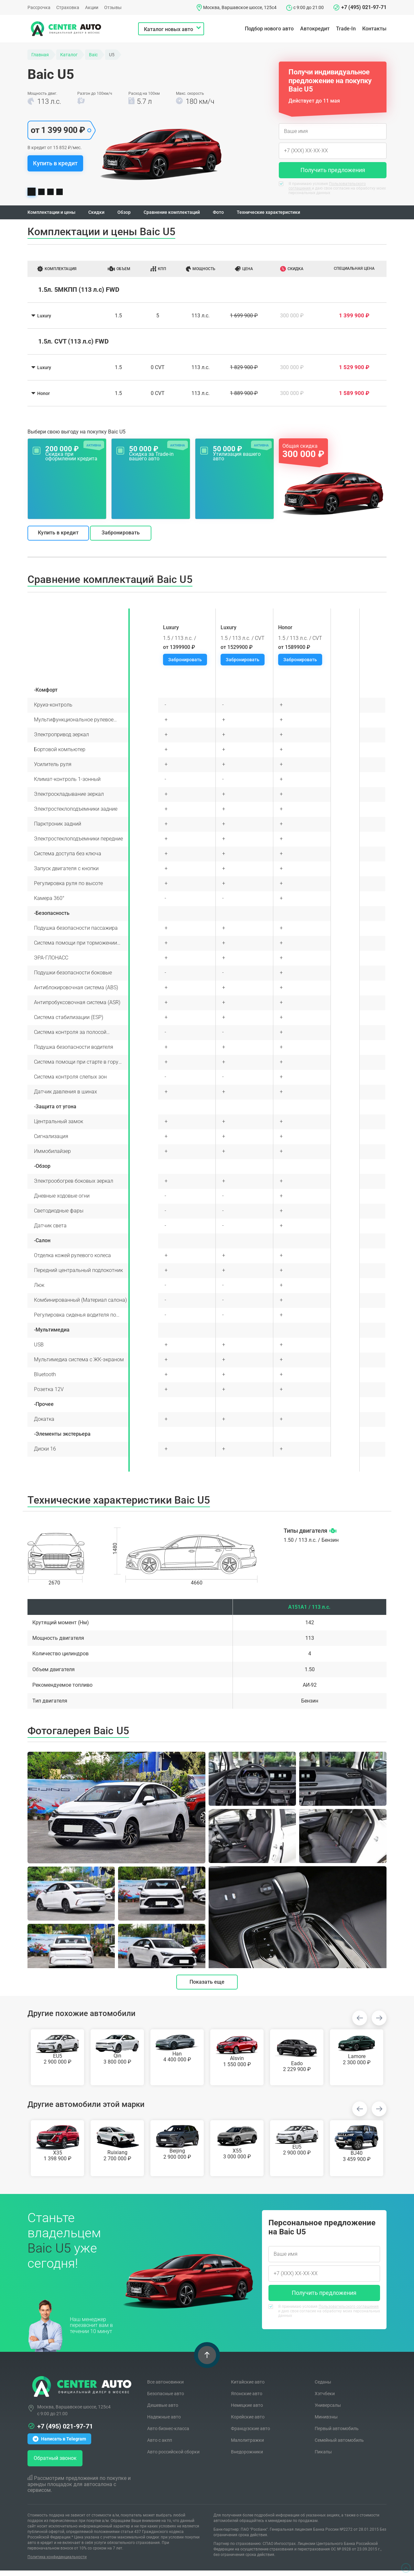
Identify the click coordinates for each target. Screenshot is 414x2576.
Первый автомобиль (337, 2434)
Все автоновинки (165, 2387)
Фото (237, 215)
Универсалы (328, 2410)
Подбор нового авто (269, 29)
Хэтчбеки (325, 2399)
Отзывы (113, 7)
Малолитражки (247, 2445)
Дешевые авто (162, 2410)
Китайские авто (248, 2387)
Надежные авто (164, 2422)
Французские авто (250, 2434)
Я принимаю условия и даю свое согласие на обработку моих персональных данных (332, 188)
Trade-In (346, 29)
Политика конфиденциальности (57, 2562)
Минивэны (326, 2422)
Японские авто (246, 2399)
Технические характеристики (292, 215)
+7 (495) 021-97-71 (364, 7)
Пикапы (323, 2457)
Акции (91, 7)
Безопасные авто (165, 2399)
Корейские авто (248, 2422)
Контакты (374, 29)
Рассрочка (38, 7)
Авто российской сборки (173, 2457)
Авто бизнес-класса (168, 2434)
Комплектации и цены (54, 215)
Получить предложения (332, 170)
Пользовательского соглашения (349, 2312)
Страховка (67, 7)
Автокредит (315, 29)
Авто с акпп (159, 2445)
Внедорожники (247, 2457)
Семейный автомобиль (339, 2445)
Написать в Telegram (59, 2444)
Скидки (104, 215)
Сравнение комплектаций (186, 215)
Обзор (133, 215)
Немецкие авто (247, 2410)
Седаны (323, 2387)
